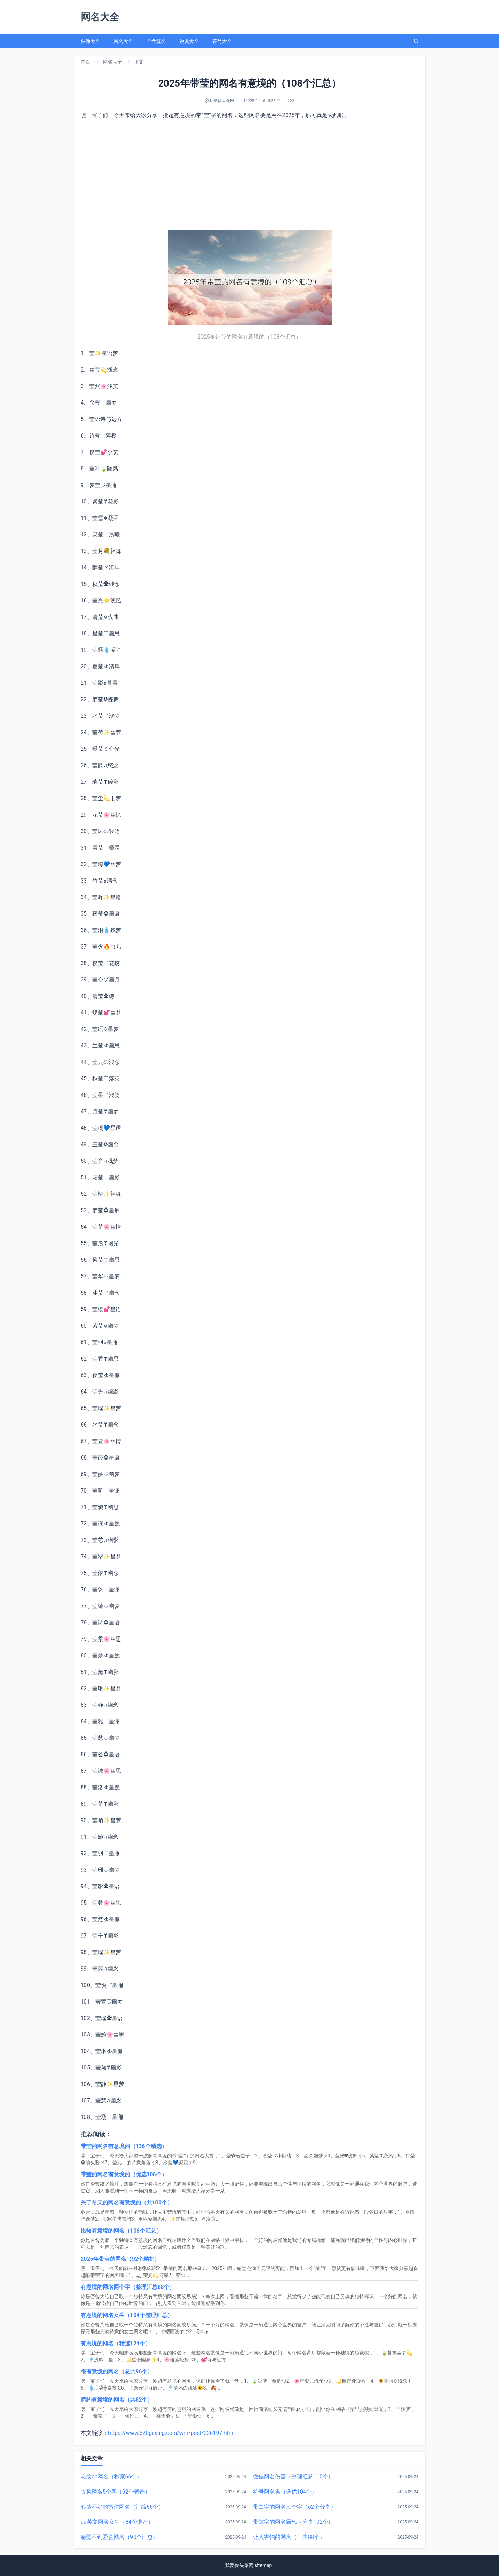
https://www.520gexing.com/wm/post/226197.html (171, 2433)
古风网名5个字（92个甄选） (115, 2491)
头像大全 (90, 41)
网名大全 (123, 41)
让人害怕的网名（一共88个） (289, 2537)
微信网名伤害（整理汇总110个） (293, 2476)
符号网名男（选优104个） (285, 2491)
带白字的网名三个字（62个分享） (294, 2507)
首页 (85, 62)
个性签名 (156, 41)
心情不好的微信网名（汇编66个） (122, 2507)
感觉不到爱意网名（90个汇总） (119, 2537)
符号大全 (222, 41)
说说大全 (189, 41)
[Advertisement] (249, 175)
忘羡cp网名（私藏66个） (111, 2476)
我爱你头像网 (239, 2565)
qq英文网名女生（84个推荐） (117, 2522)
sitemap (263, 2565)
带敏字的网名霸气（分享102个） (293, 2522)
